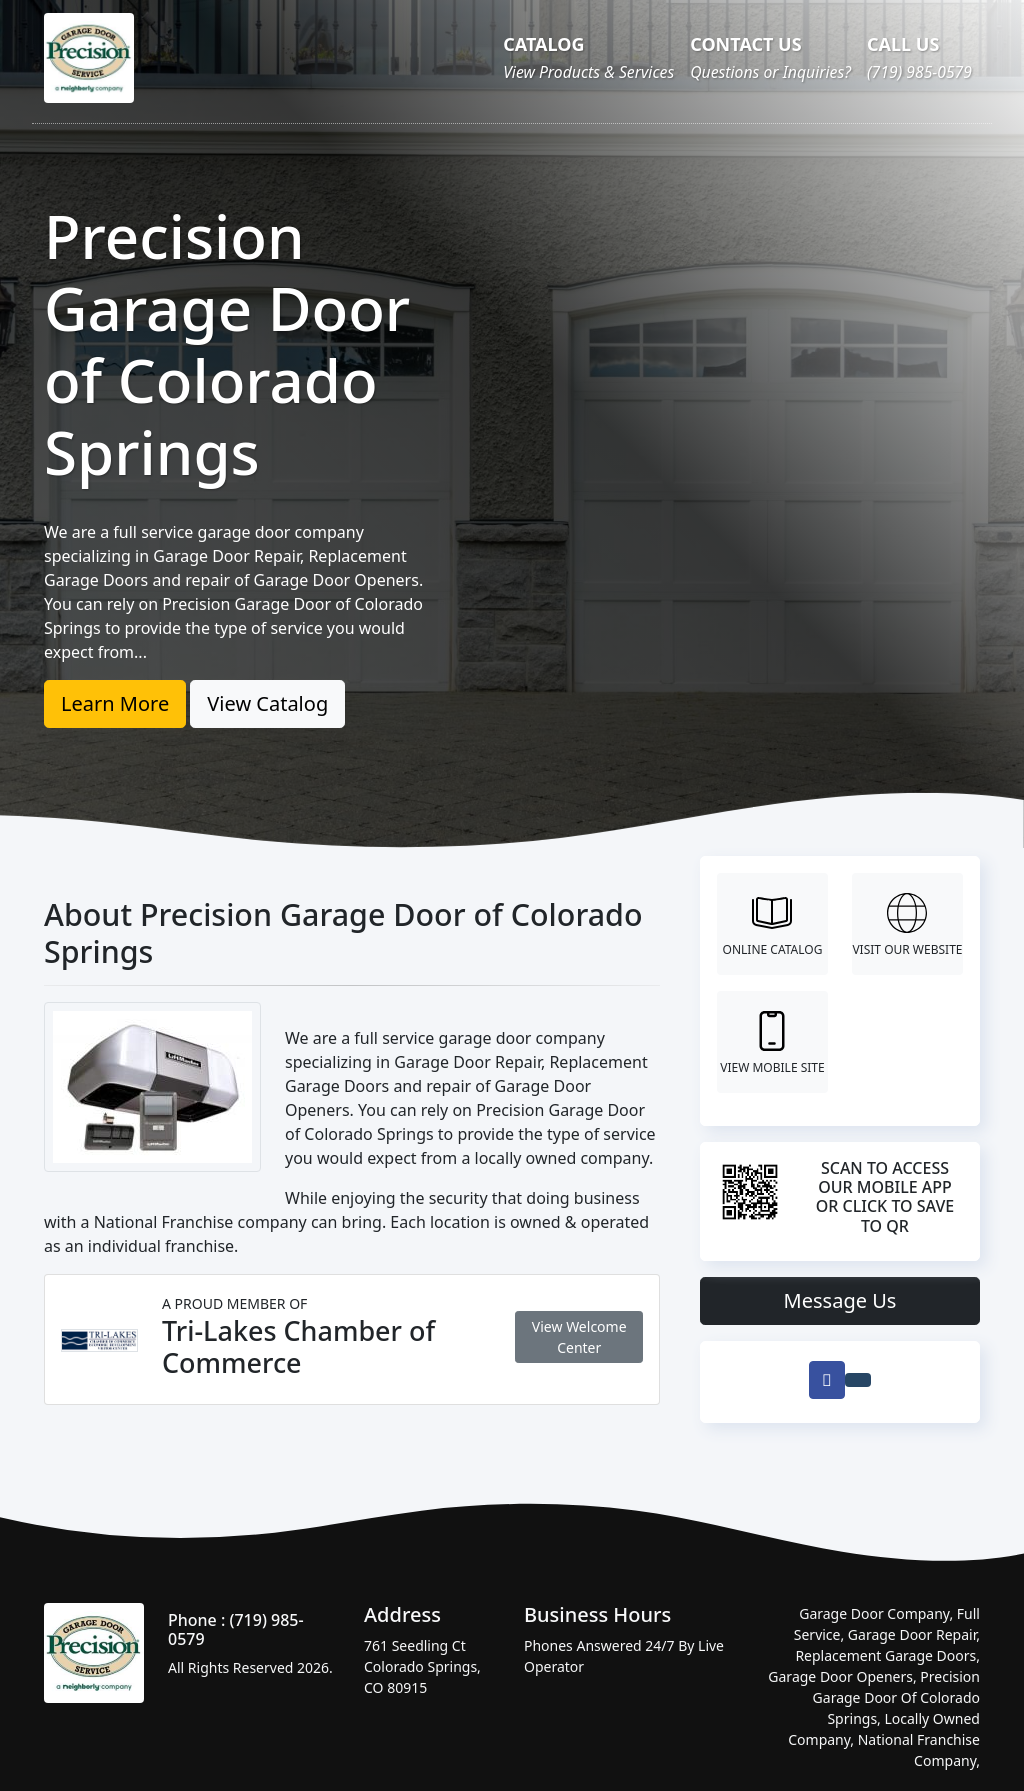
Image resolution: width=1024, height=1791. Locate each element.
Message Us (840, 1300)
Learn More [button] (115, 703)
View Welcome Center (579, 1337)
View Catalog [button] (267, 703)
